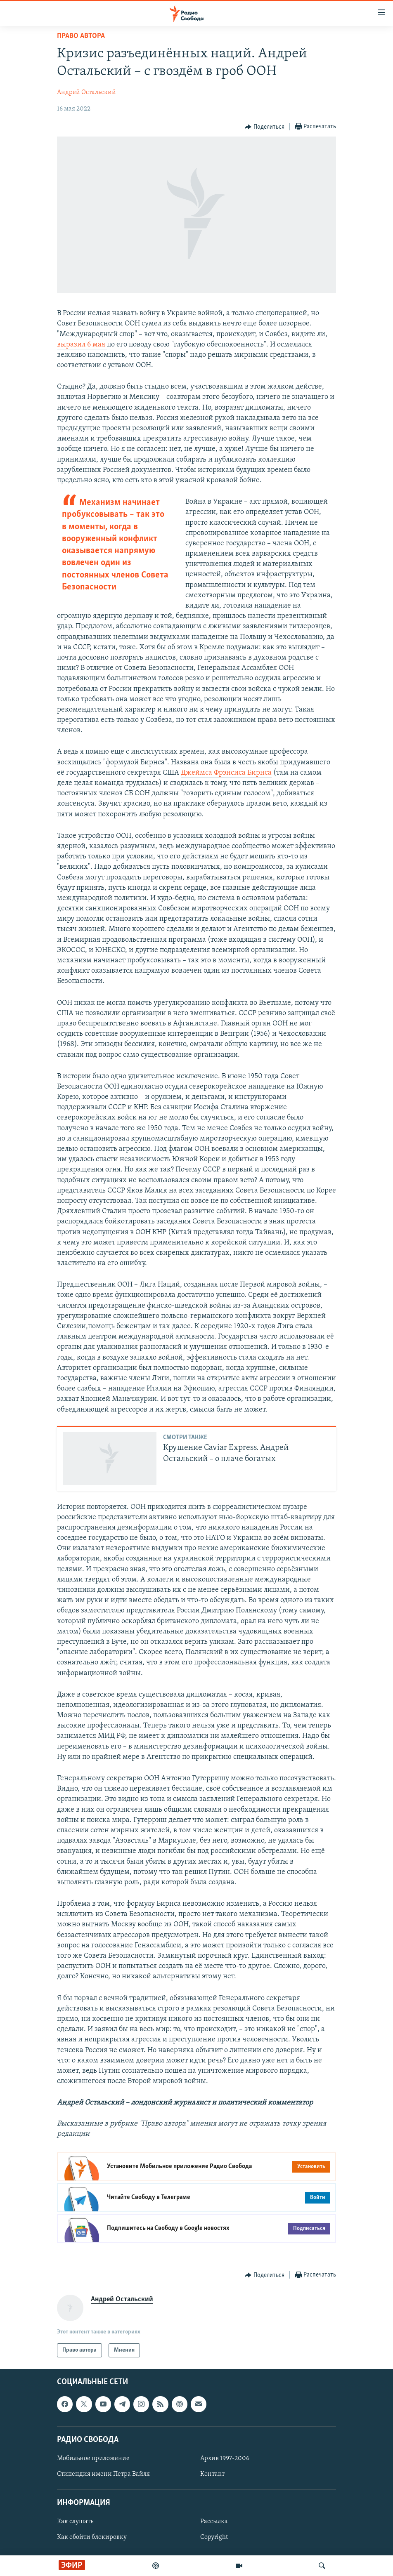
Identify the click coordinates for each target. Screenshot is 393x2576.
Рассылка (214, 2521)
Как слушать (75, 2521)
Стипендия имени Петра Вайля (103, 2474)
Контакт (212, 2474)
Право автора (81, 36)
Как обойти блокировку (92, 2537)
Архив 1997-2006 (224, 2458)
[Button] (264, 127)
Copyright (214, 2537)
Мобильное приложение (93, 2458)
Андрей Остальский (86, 92)
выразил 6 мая (82, 345)
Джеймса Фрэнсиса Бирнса (226, 773)
